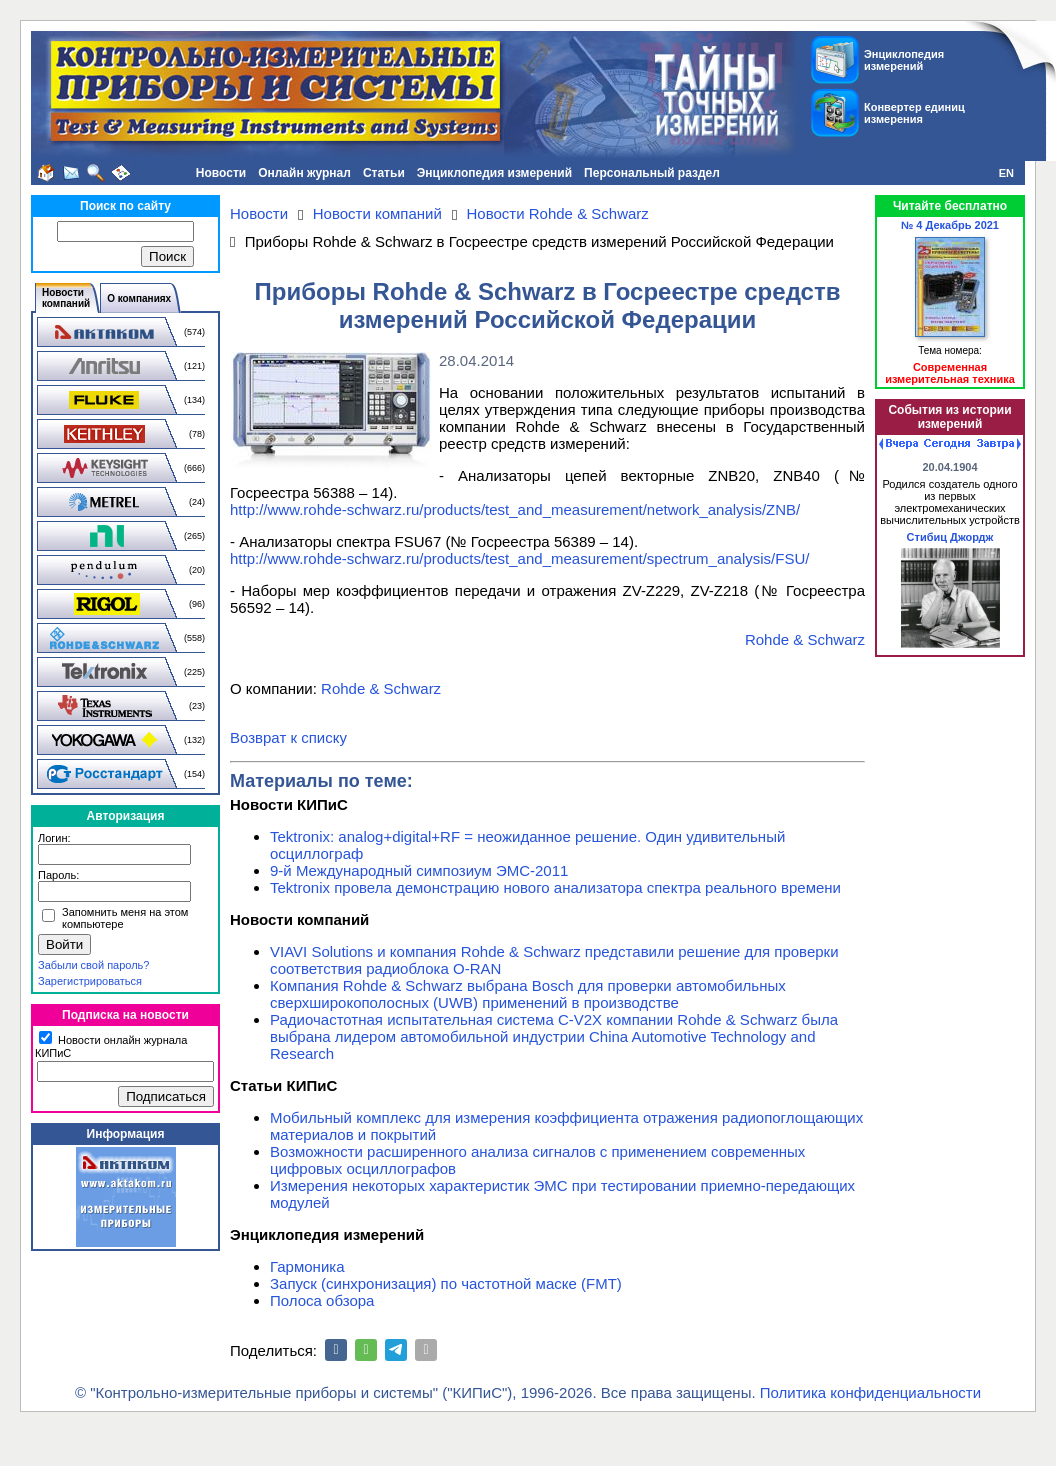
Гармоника (307, 1266)
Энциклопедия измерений (494, 173)
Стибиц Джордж (950, 537)
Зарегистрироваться (90, 981)
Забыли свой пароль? (93, 965)
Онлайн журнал (304, 173)
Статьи (384, 173)
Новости (221, 173)
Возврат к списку (288, 737)
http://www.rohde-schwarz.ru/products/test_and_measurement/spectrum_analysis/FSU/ (519, 558)
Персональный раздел (652, 173)
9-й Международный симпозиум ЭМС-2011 (419, 870)
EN (1006, 173)
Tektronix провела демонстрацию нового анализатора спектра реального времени (555, 887)
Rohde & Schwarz (805, 639)
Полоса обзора (322, 1300)
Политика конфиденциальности (870, 1392)
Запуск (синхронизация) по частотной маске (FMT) (446, 1283)
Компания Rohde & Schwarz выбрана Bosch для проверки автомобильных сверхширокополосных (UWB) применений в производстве (528, 994)
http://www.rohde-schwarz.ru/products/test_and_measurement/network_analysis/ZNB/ (515, 509)
